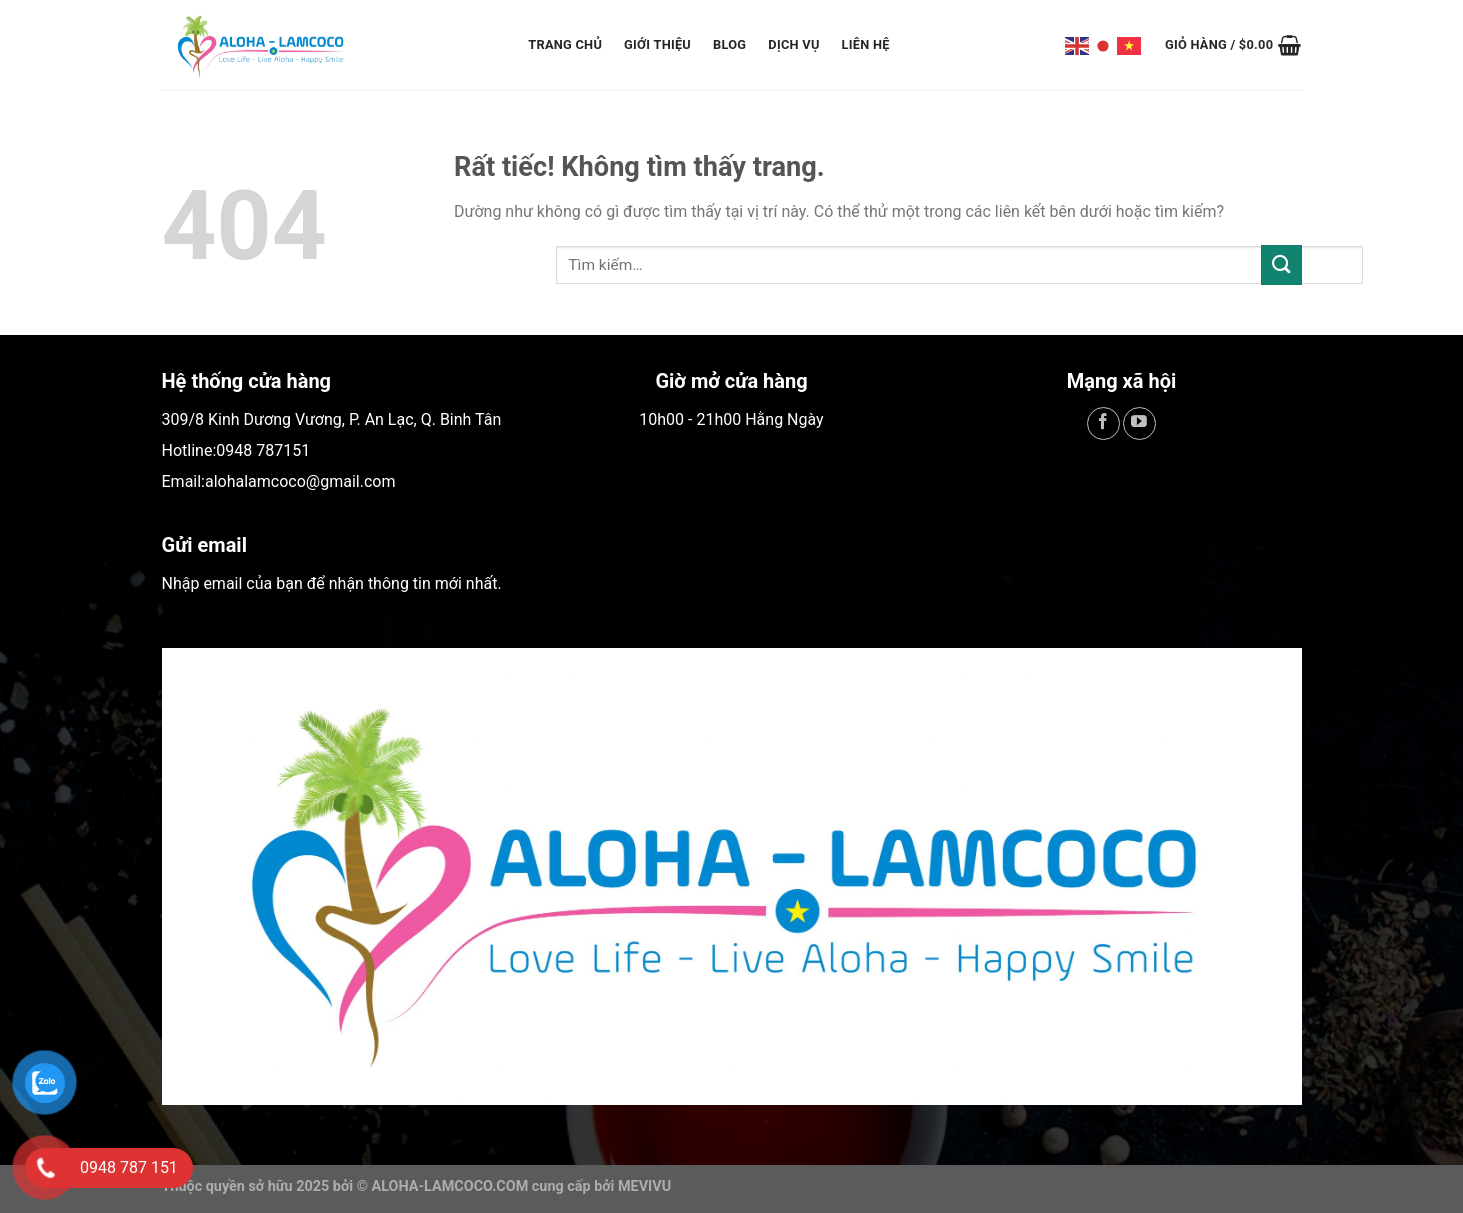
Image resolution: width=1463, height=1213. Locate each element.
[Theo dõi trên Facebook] (1103, 423)
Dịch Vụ (793, 44)
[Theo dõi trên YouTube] (1139, 423)
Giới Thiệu (657, 44)
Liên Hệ (866, 44)
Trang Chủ (565, 44)
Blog (729, 44)
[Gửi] (1281, 264)
